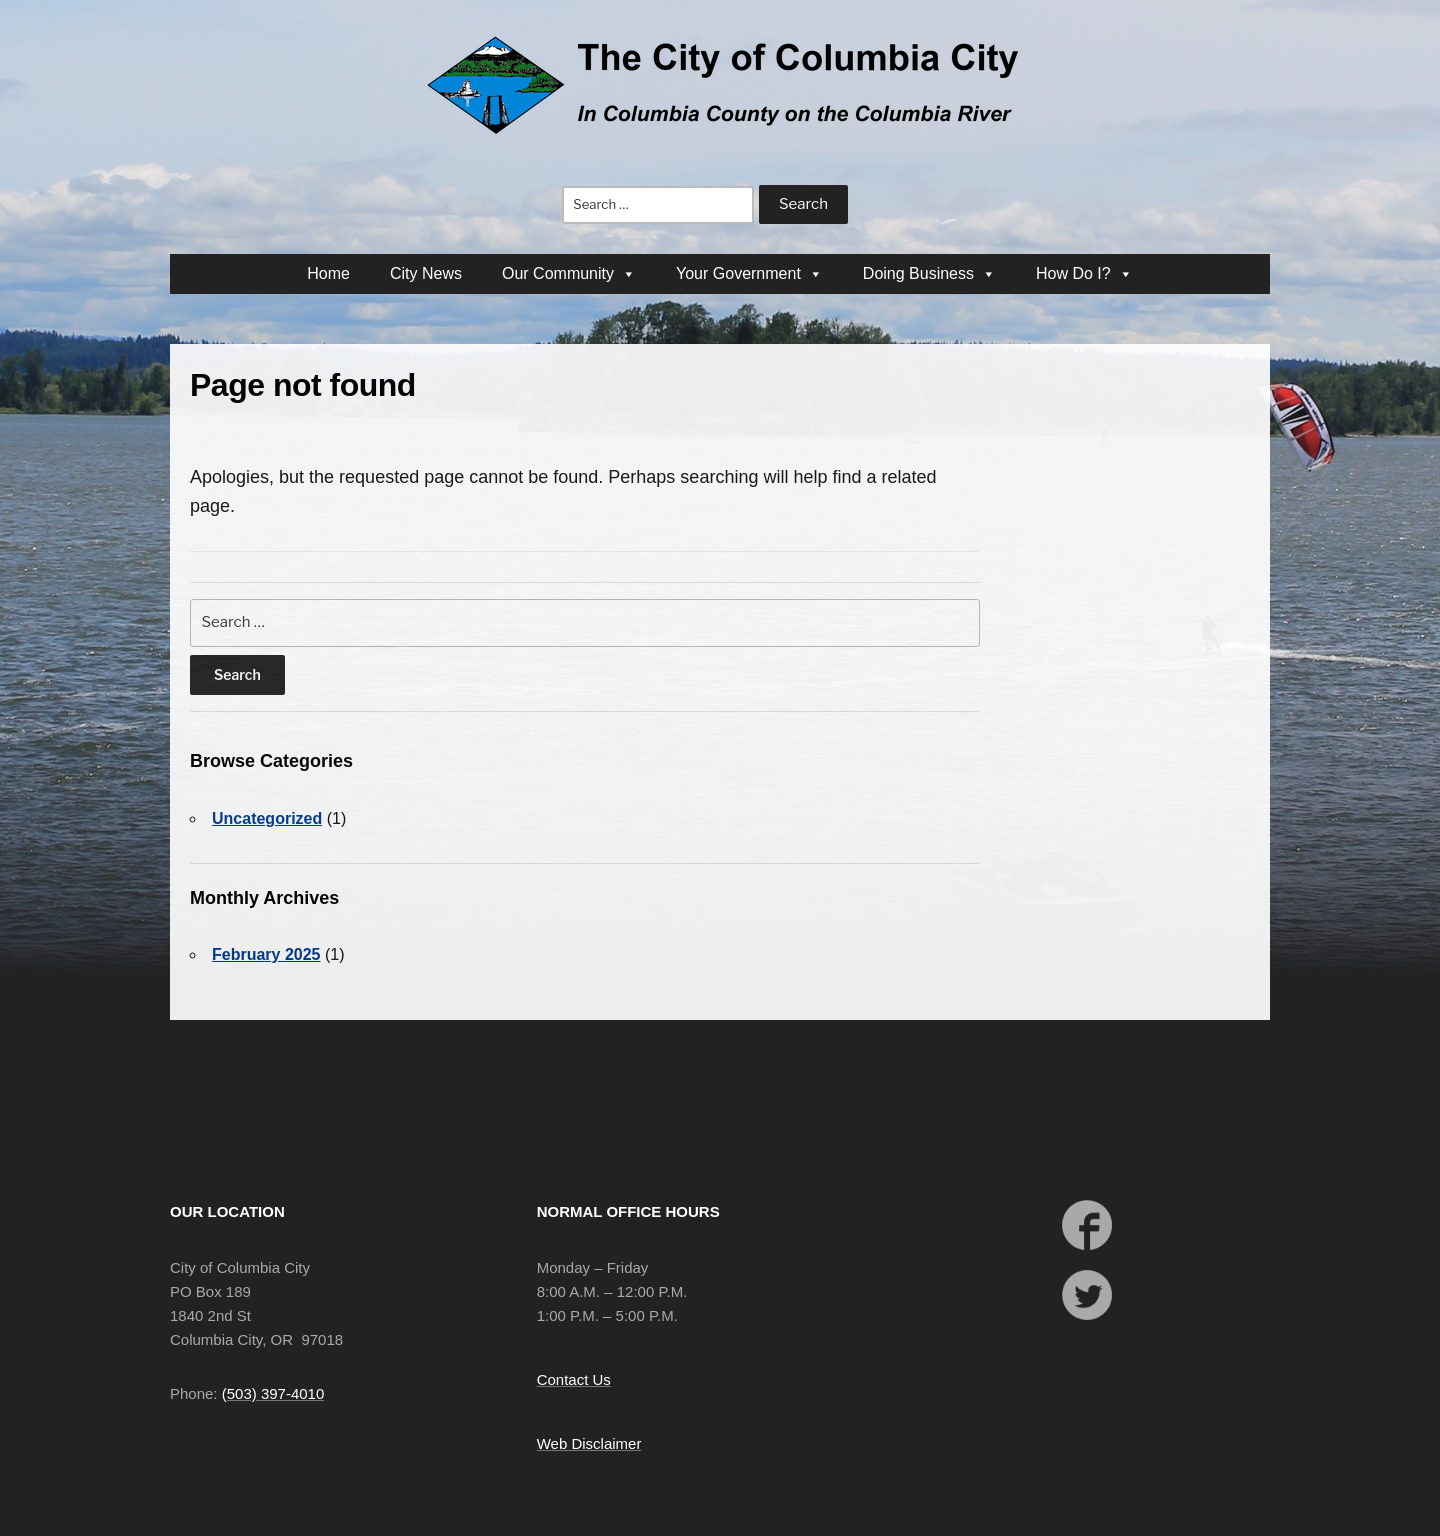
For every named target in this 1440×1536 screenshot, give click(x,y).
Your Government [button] (749, 273)
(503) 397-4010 (273, 1393)
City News (426, 273)
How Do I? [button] (1084, 273)
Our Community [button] (569, 273)
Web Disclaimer (589, 1443)
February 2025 (266, 954)
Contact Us (574, 1379)
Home (328, 273)
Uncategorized (267, 818)
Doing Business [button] (929, 273)
